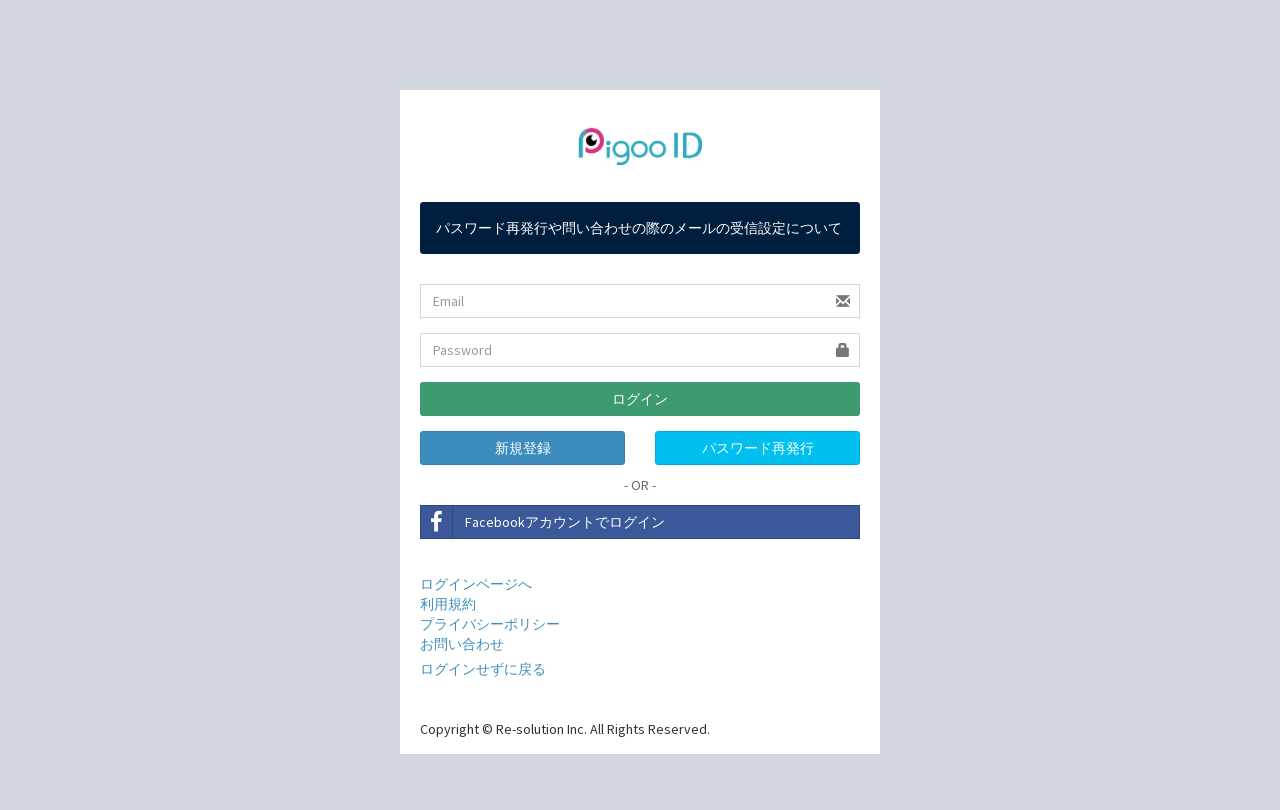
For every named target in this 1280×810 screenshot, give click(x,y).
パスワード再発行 (758, 448)
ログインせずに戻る (483, 669)
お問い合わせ (462, 644)
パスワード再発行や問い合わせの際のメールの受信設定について (639, 228)
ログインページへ (476, 584)
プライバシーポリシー (490, 624)
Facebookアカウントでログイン (543, 522)
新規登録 (523, 448)
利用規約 (448, 604)
